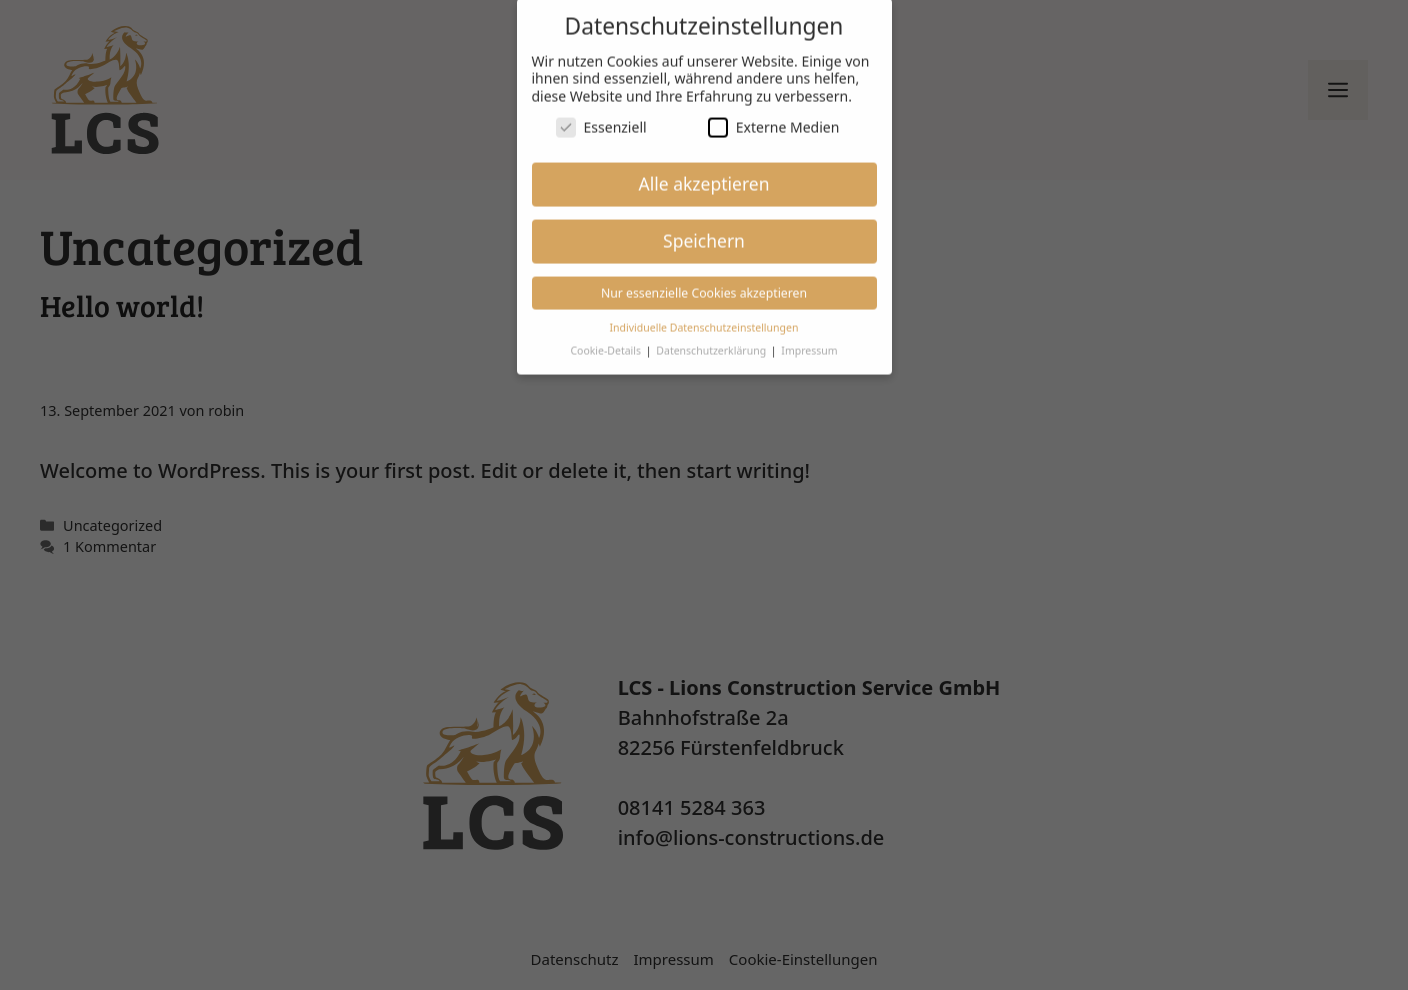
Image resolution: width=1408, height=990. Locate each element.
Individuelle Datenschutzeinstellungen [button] (704, 312)
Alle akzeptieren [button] (704, 168)
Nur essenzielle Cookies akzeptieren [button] (704, 277)
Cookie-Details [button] (606, 335)
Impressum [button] (809, 335)
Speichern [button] (704, 225)
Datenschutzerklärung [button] (712, 335)
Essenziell (601, 111)
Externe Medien (773, 111)
